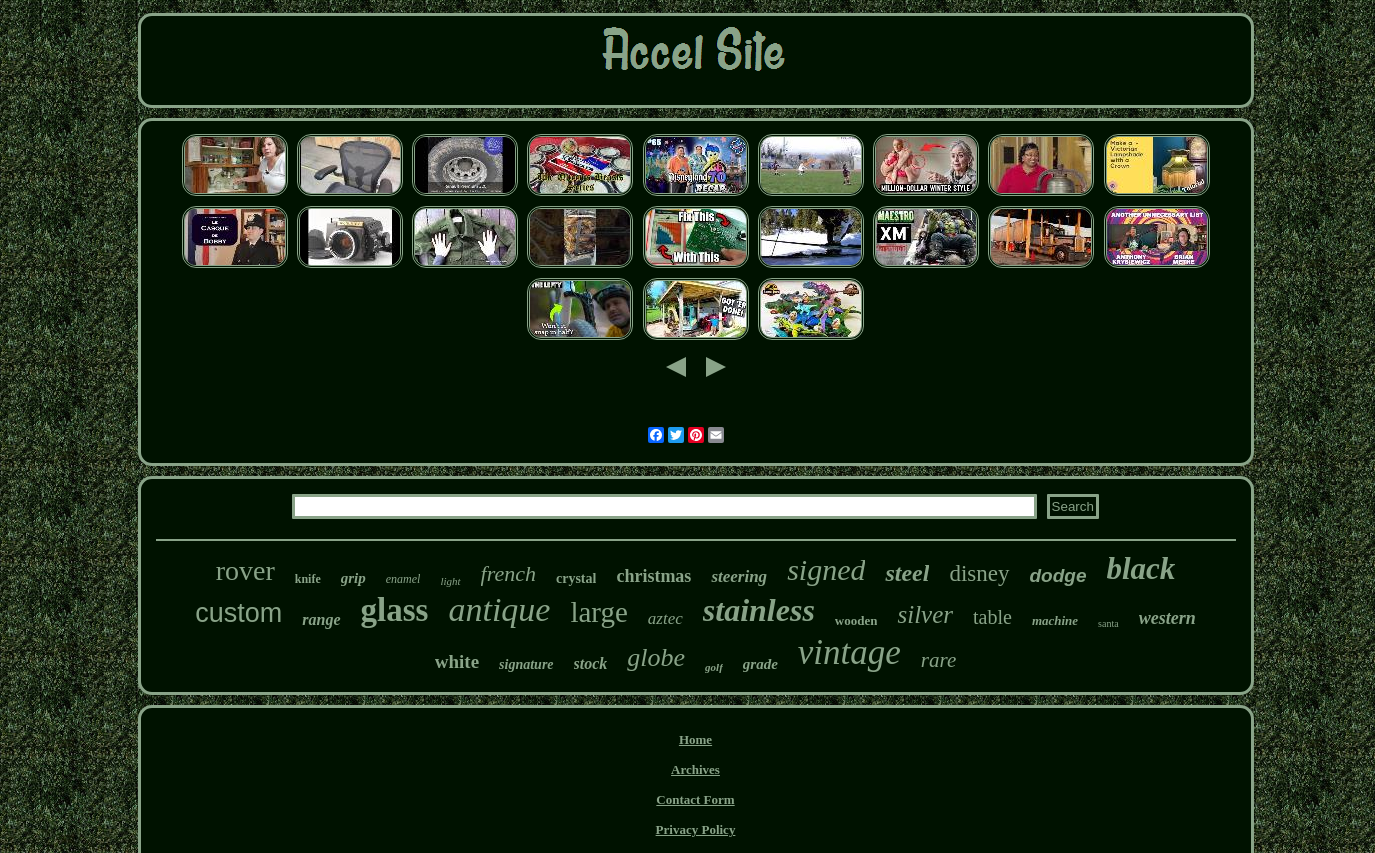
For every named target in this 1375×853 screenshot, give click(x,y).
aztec (665, 618)
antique (499, 609)
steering (739, 576)
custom (238, 613)
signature (526, 664)
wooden (856, 620)
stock (591, 663)
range (321, 619)
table (992, 617)
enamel (403, 579)
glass (395, 610)
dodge (1058, 575)
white (457, 661)
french (508, 573)
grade (760, 664)
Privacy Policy (696, 829)
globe (656, 657)
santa (1108, 623)
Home (695, 739)
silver (925, 614)
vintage (849, 652)
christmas (653, 576)
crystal (576, 578)
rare (938, 660)
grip (353, 578)
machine (1055, 620)
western (1167, 618)
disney (979, 573)
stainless (759, 610)
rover (245, 570)
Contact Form (695, 799)
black (1141, 568)
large (598, 612)
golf (714, 667)
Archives (695, 769)
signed (826, 569)
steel (907, 573)
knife (308, 579)
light (450, 581)
